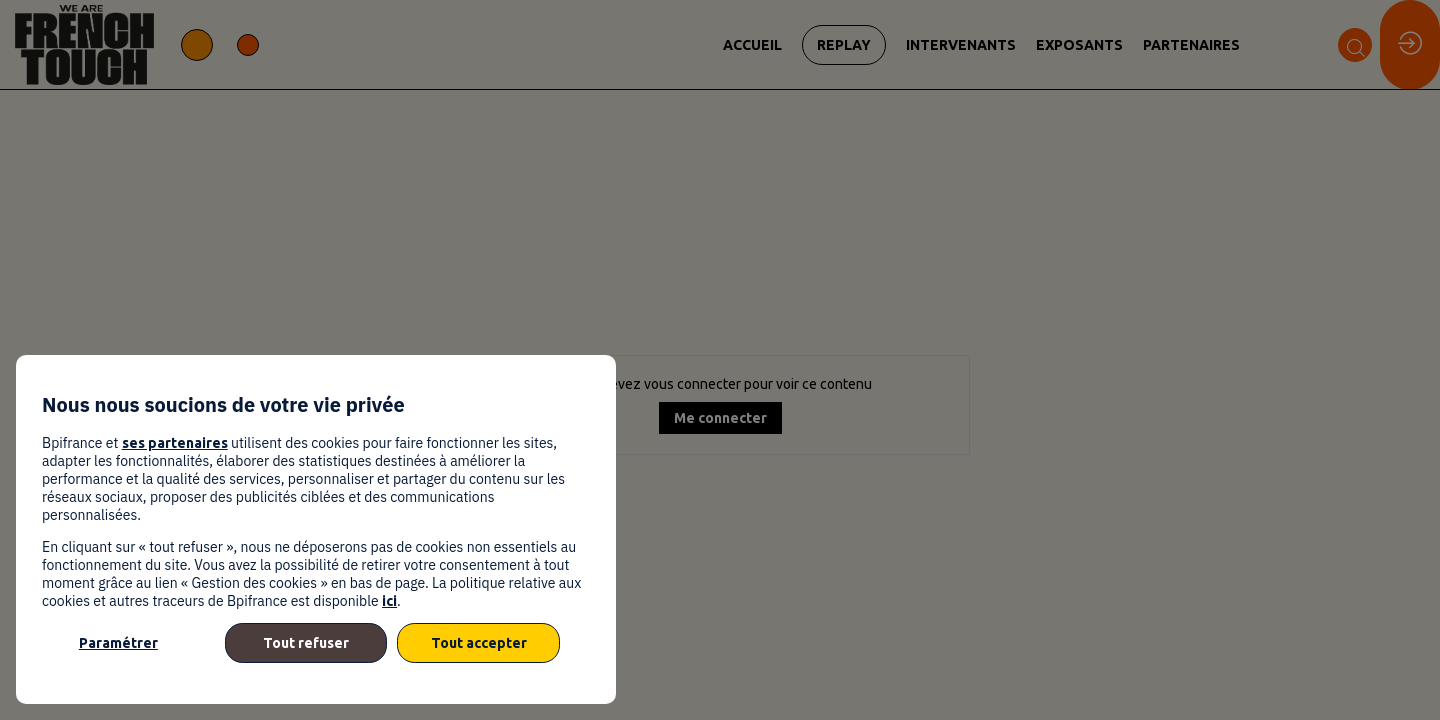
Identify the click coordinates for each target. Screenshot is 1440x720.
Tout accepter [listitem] (479, 643)
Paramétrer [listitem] (118, 643)
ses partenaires (175, 443)
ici (389, 601)
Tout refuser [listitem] (306, 643)
